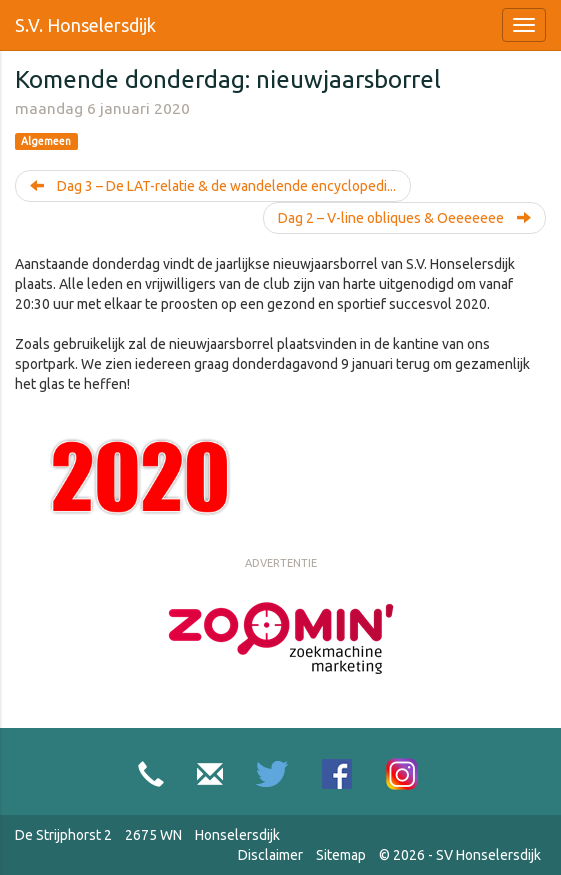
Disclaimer (270, 855)
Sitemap (341, 855)
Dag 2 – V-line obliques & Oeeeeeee (404, 218)
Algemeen (46, 141)
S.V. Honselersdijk (85, 25)
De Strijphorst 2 (63, 835)
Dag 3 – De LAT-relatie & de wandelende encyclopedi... (213, 186)
